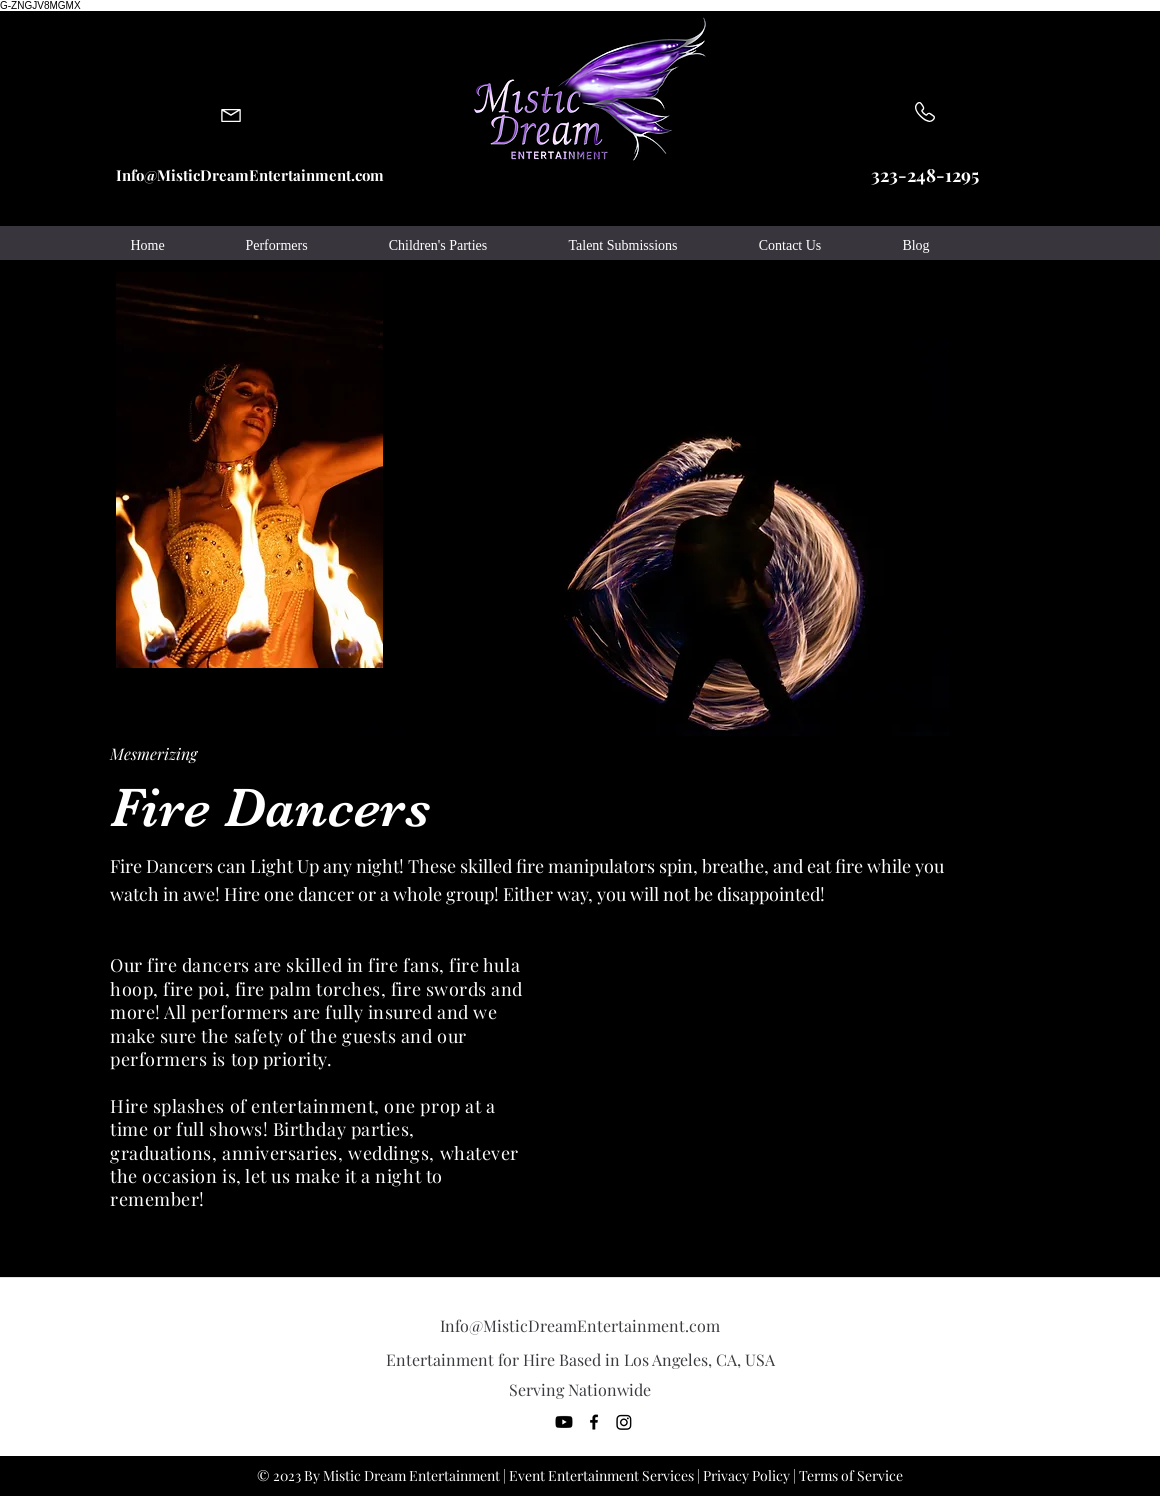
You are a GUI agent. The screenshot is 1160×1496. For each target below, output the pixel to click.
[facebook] (594, 1422)
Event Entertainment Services (601, 1475)
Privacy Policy (746, 1475)
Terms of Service (851, 1475)
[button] (276, 246)
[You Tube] (564, 1422)
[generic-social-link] (624, 1422)
